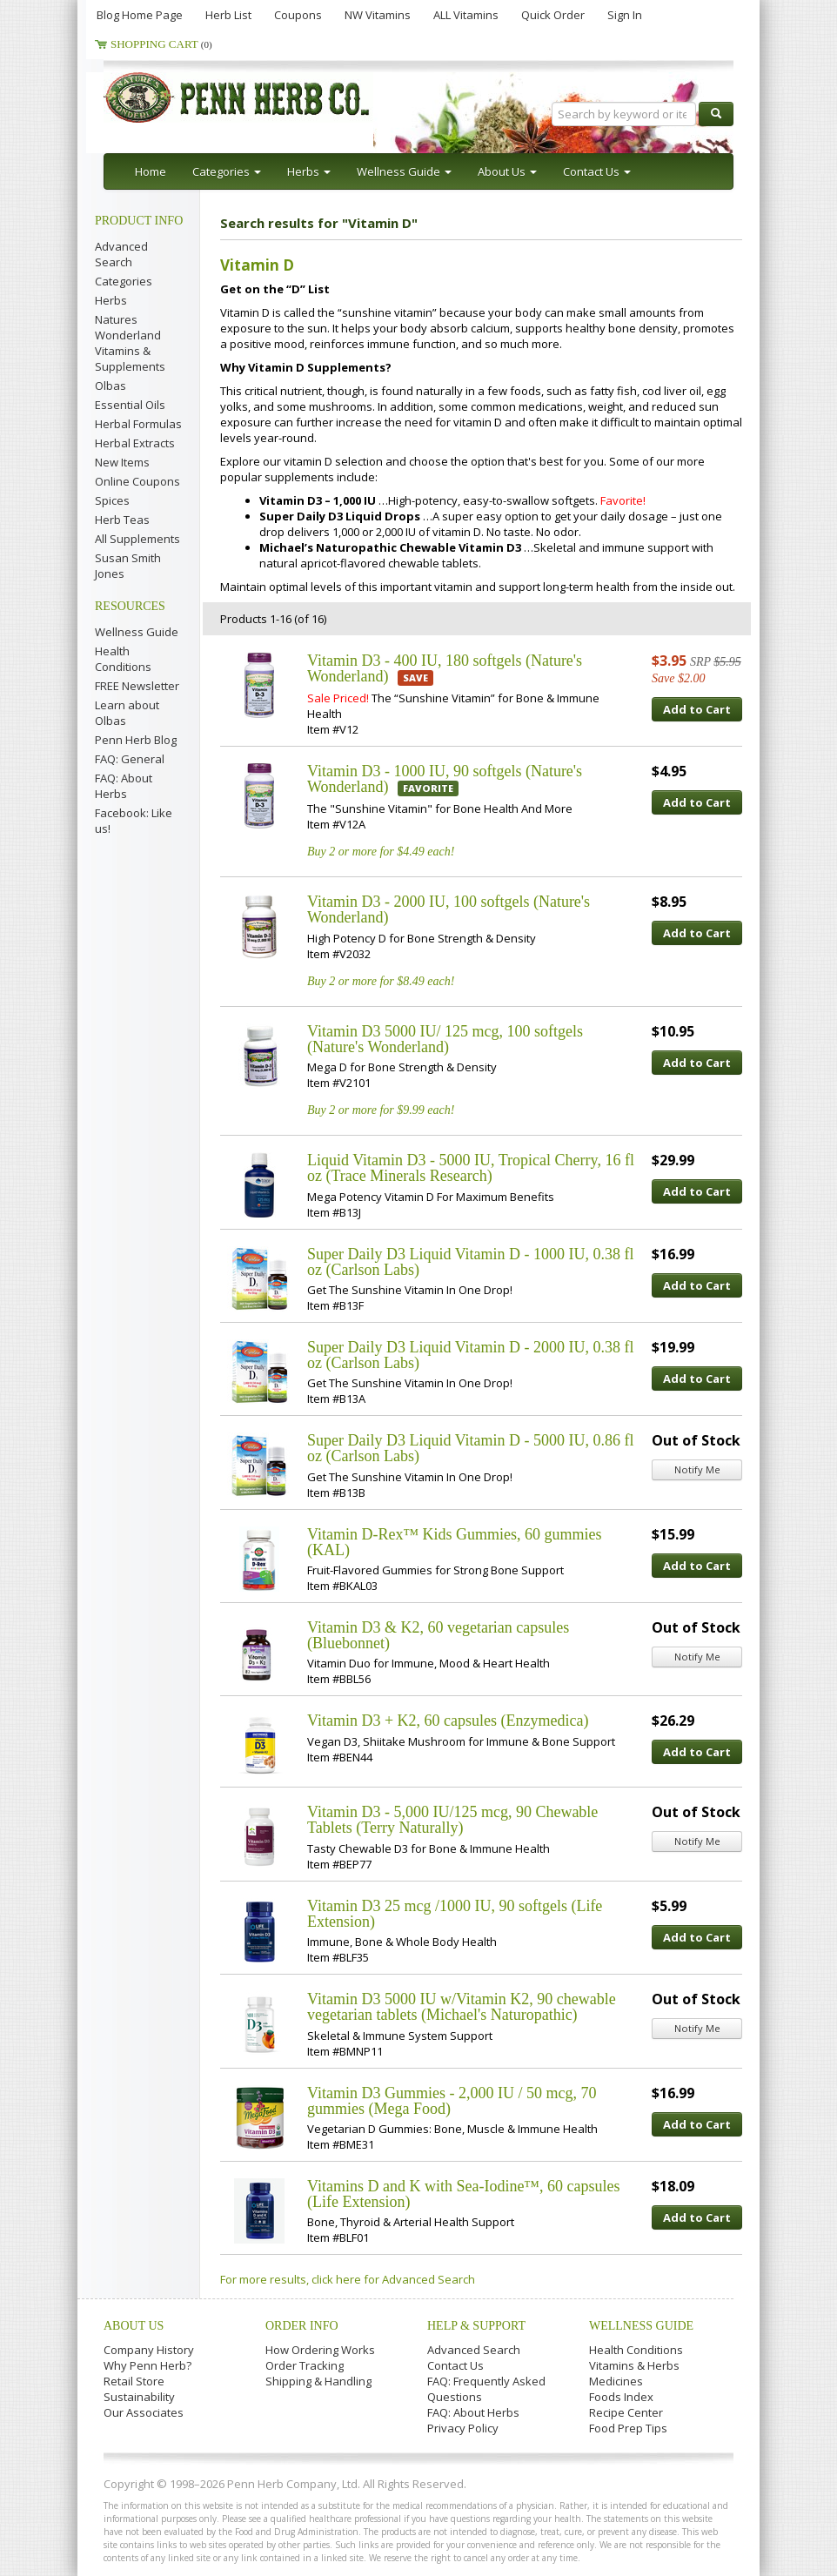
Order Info (301, 2325)
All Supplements (137, 539)
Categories (123, 281)
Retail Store (134, 2381)
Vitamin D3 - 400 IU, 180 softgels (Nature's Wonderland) (444, 668)
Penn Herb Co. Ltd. (271, 97)
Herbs (111, 300)
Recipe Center (626, 2412)
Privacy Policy (463, 2428)
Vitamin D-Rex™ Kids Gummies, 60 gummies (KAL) (454, 1542)
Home (150, 171)
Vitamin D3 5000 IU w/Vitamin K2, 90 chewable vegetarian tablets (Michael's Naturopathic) (461, 2006)
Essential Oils (130, 405)
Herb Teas (122, 519)
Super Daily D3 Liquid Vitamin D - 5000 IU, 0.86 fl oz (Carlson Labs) (470, 1448)
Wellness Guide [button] (404, 171)
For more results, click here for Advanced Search (347, 2279)
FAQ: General (129, 759)
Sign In (624, 15)
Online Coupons (137, 481)
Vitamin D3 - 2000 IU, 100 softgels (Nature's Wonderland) (448, 909)
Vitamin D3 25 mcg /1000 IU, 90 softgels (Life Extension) (454, 1913)
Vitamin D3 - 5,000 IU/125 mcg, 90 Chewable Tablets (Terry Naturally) (452, 1819)
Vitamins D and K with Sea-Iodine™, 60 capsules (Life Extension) (463, 2193)
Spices (112, 500)
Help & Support (476, 2325)
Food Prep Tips (628, 2428)
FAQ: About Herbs (123, 786)
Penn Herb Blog (136, 740)
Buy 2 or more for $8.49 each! (380, 981)
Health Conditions (123, 658)
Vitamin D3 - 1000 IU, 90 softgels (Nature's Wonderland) (444, 778)
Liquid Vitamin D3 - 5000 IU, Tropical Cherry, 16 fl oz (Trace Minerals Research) (470, 1167)
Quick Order (553, 15)
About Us (134, 2325)
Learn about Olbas (127, 712)
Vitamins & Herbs (634, 2365)
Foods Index (621, 2397)
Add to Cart (697, 709)
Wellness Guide (136, 632)
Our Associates (144, 2412)
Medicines (616, 2381)
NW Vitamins (378, 15)
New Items (122, 462)
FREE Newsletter (137, 686)
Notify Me (697, 1469)
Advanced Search (121, 254)
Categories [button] (226, 171)
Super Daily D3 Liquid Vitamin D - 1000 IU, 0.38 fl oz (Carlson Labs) (470, 1261)
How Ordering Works (320, 2350)
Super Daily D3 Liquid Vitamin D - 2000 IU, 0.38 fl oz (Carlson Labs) (470, 1355)
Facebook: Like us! (133, 820)
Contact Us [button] (597, 171)
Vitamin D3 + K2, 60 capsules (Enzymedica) (447, 1720)
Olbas (110, 385)
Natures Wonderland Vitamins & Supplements (130, 343)
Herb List (228, 15)
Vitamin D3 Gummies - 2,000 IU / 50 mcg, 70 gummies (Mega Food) (451, 2100)
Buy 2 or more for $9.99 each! (380, 1110)
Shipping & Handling (318, 2381)
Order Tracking (304, 2365)
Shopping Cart (161, 43)
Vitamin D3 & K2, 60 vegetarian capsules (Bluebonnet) (438, 1635)
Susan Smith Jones (128, 565)
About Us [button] (507, 171)
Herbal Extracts (135, 443)
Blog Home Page (140, 15)
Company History (149, 2350)
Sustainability (139, 2397)
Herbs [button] (309, 171)
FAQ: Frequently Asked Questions (486, 2389)
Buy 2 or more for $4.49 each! (380, 851)
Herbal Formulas (138, 424)
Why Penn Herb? (147, 2365)
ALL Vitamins (466, 15)
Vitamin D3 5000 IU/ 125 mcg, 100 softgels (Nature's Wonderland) (445, 1039)
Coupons (298, 15)
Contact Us (455, 2365)
